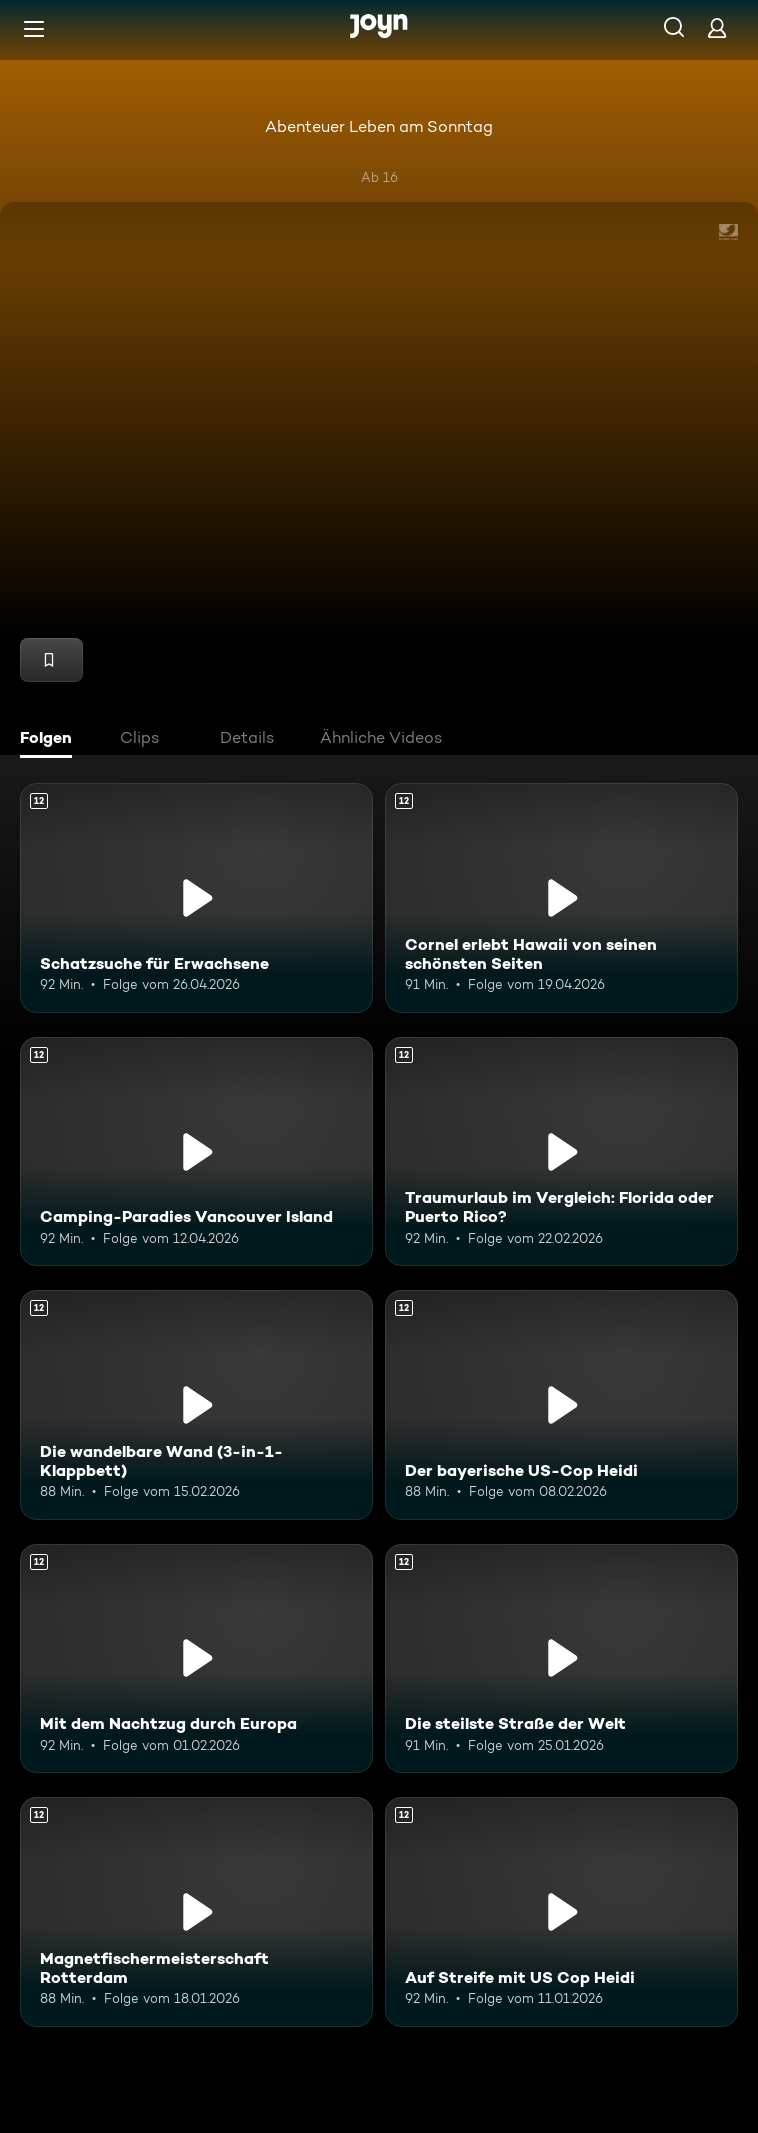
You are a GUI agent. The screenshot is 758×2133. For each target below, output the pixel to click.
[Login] (717, 27)
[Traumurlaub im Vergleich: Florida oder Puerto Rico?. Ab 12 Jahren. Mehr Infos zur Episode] (561, 1151)
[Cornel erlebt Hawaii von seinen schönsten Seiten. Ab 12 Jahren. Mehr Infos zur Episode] (561, 897)
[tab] (51, 740)
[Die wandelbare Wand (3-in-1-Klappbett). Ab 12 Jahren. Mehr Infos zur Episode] (196, 1404)
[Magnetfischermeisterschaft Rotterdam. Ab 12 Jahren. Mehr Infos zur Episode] (196, 1911)
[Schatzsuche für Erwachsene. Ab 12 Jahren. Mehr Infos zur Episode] (196, 897)
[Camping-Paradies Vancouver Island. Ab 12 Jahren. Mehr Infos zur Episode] (196, 1151)
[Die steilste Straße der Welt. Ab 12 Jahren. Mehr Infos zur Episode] (561, 1658)
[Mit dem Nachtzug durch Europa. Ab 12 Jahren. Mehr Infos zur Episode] (196, 1658)
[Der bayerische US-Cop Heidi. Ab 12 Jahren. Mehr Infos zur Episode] (561, 1404)
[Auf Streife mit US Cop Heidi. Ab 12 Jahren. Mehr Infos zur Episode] (561, 1911)
